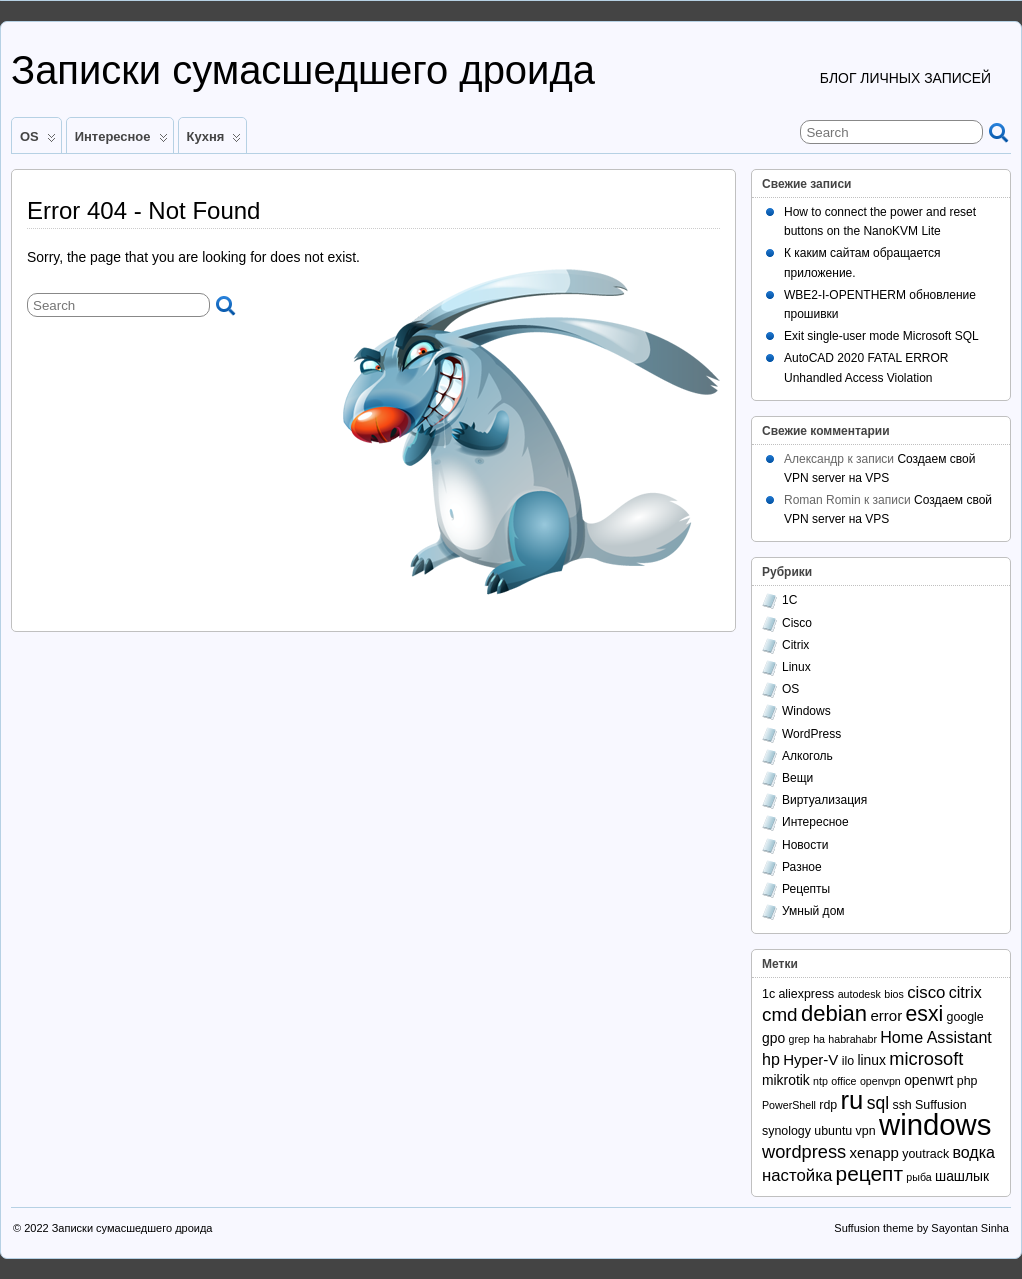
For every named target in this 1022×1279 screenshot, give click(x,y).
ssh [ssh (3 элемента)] (901, 1105)
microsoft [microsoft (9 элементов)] (926, 1058)
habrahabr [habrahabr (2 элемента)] (852, 1039)
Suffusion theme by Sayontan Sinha (921, 1228)
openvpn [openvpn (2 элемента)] (880, 1081)
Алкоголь (807, 756)
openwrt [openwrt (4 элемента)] (928, 1080)
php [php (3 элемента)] (967, 1081)
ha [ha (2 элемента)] (819, 1039)
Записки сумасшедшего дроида (303, 70)
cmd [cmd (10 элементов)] (780, 1014)
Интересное (121, 141)
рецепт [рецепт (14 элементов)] (869, 1173)
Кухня (214, 141)
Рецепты (806, 889)
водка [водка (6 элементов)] (973, 1152)
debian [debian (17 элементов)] (834, 1013)
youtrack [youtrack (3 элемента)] (925, 1154)
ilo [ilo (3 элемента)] (848, 1061)
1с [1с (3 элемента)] (768, 994)
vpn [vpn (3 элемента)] (866, 1131)
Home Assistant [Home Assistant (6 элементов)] (935, 1037)
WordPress (811, 734)
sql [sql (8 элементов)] (878, 1103)
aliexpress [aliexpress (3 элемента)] (806, 994)
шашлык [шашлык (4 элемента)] (962, 1176)
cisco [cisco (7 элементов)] (926, 992)
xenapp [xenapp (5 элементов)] (874, 1152)
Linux (796, 667)
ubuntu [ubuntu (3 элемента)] (833, 1131)
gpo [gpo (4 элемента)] (773, 1038)
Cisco (797, 623)
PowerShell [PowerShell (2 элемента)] (789, 1105)
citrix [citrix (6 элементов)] (965, 992)
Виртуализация (824, 800)
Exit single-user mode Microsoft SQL (881, 336)
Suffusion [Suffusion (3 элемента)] (941, 1105)
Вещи (797, 778)
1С (789, 600)
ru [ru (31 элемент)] (852, 1100)
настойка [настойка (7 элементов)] (797, 1175)
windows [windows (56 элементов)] (935, 1124)
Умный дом (813, 911)
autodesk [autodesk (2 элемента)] (859, 994)
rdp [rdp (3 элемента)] (828, 1105)
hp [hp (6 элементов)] (771, 1059)
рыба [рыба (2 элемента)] (918, 1177)
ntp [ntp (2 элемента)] (820, 1081)
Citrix (795, 645)
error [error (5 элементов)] (886, 1015)
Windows (806, 711)
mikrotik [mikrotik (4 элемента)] (786, 1080)
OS (38, 141)
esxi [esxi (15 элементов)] (925, 1013)
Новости (805, 845)
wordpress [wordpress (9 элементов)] (804, 1151)
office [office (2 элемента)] (843, 1081)
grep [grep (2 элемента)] (798, 1039)
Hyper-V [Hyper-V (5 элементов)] (810, 1059)
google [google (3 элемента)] (965, 1017)
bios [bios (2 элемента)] (894, 994)
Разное (802, 867)
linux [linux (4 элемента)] (871, 1060)
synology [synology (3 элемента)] (786, 1131)
